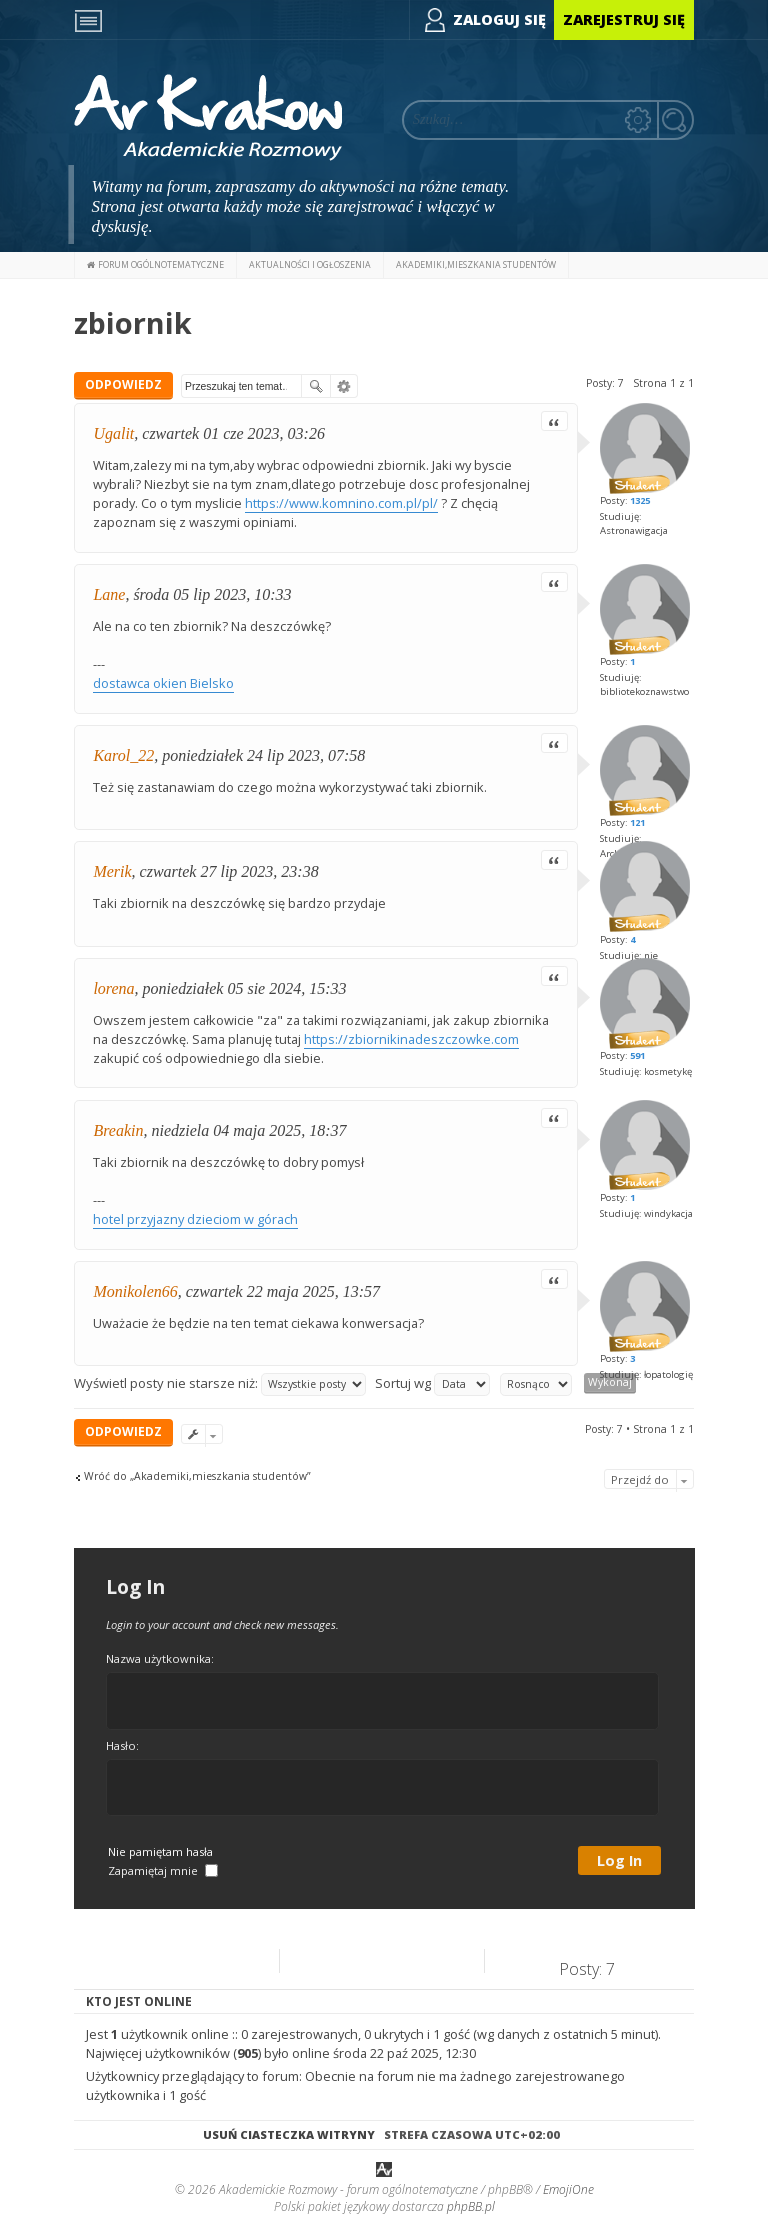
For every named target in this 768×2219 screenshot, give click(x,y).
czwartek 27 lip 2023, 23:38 (229, 871)
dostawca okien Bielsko (163, 683)
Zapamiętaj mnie (163, 1870)
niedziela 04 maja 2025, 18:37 (248, 1130)
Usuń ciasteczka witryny (289, 2134)
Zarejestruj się (624, 19)
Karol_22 (123, 755)
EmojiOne (568, 2189)
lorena (113, 988)
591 (637, 1055)
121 (637, 822)
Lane (109, 594)
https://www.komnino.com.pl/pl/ (341, 503)
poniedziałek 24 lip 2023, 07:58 (263, 755)
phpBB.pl (471, 2206)
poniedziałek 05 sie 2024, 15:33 (245, 988)
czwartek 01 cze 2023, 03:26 (233, 433)
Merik (112, 871)
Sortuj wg (432, 1384)
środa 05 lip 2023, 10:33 (212, 594)
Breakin (118, 1130)
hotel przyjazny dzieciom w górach (195, 1219)
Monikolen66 (135, 1291)
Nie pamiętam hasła (160, 1851)
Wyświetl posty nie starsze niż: (220, 1384)
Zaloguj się (499, 19)
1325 (640, 500)
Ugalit (113, 433)
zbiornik (133, 322)
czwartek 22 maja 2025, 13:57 (283, 1291)
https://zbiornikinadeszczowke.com (411, 1039)
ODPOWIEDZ (123, 384)
